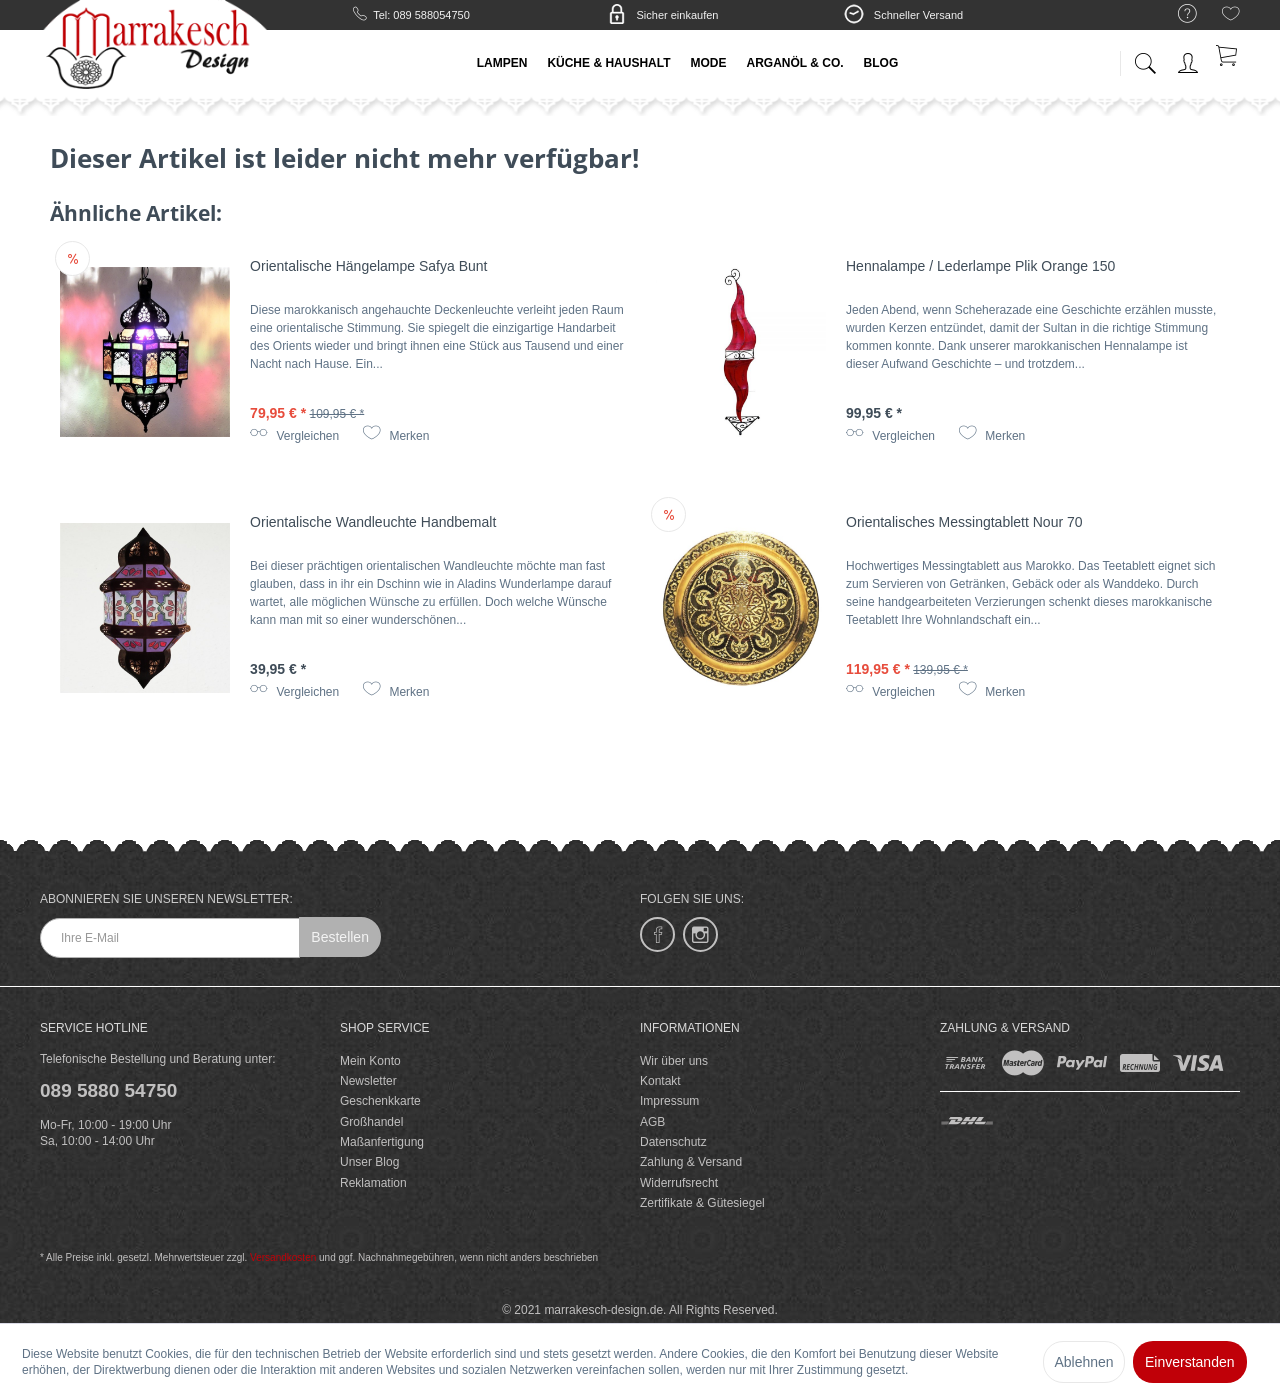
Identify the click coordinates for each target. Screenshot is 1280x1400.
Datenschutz (673, 1142)
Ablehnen (1083, 1362)
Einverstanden (1190, 1362)
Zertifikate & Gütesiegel (702, 1203)
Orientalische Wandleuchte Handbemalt (373, 522)
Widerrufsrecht (679, 1183)
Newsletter (368, 1081)
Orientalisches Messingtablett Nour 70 (964, 522)
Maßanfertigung (382, 1142)
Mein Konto (370, 1061)
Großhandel (371, 1122)
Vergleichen (294, 436)
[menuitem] (1177, 14)
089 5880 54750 (108, 1090)
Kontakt (660, 1081)
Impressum (669, 1101)
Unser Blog (369, 1162)
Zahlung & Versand (691, 1162)
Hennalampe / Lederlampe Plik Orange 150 (980, 266)
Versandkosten (283, 1257)
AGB (652, 1122)
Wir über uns (674, 1061)
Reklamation (373, 1183)
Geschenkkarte (380, 1101)
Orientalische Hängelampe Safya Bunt (368, 266)
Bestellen (340, 937)
